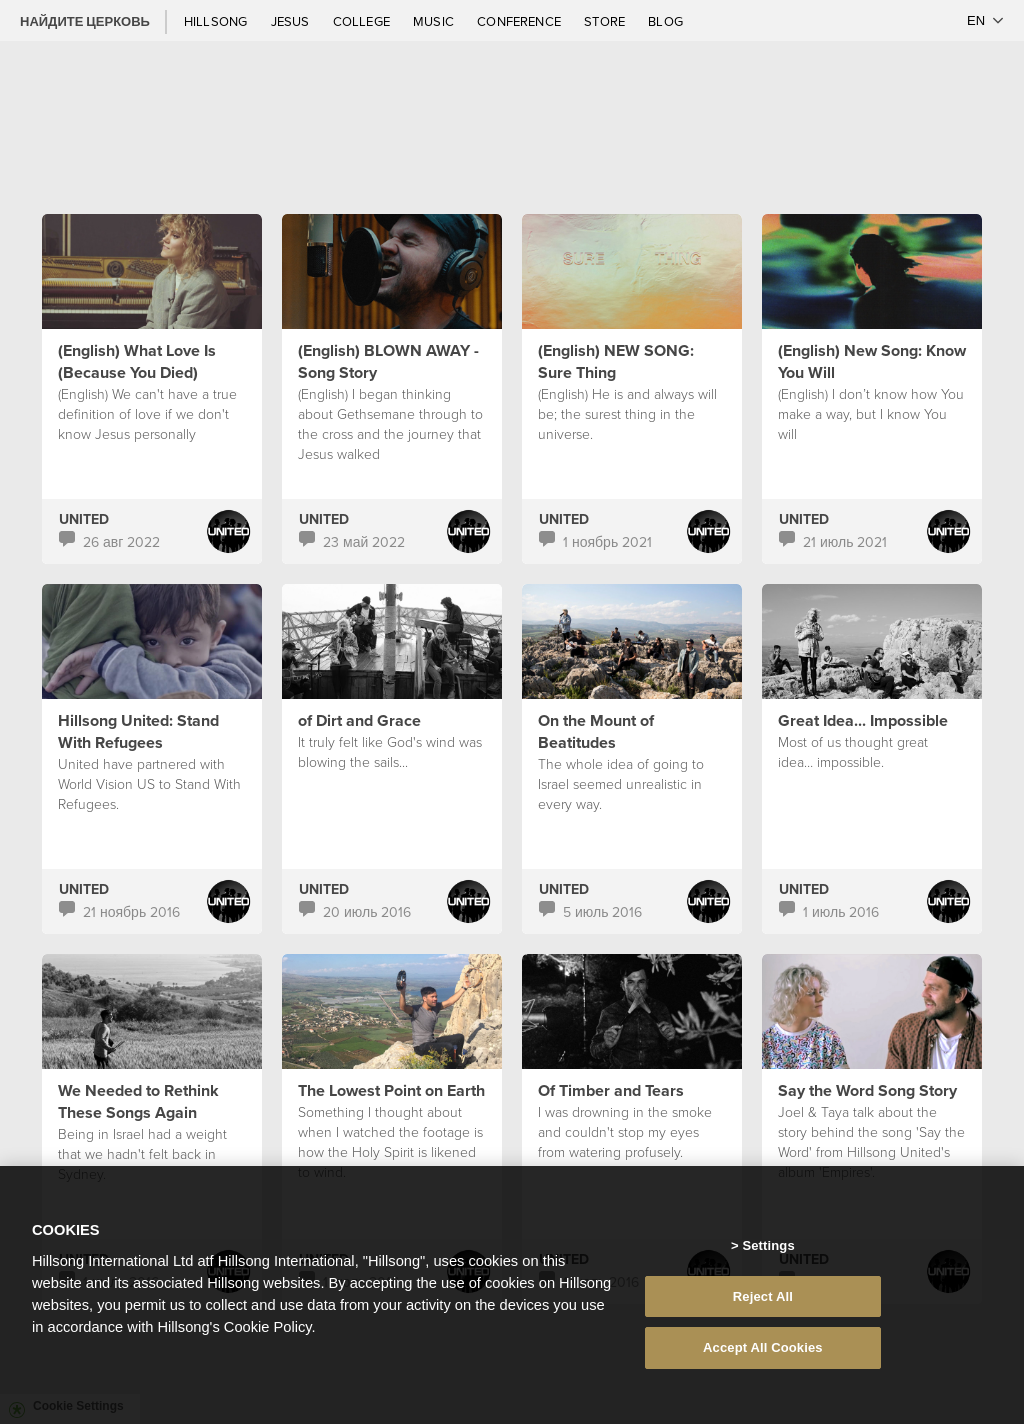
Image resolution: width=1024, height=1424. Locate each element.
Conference (520, 21)
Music (435, 21)
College (363, 21)
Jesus (292, 21)
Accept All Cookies (763, 1355)
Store (606, 21)
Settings (768, 1252)
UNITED (84, 519)
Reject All (763, 1303)
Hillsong (217, 21)
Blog (665, 21)
